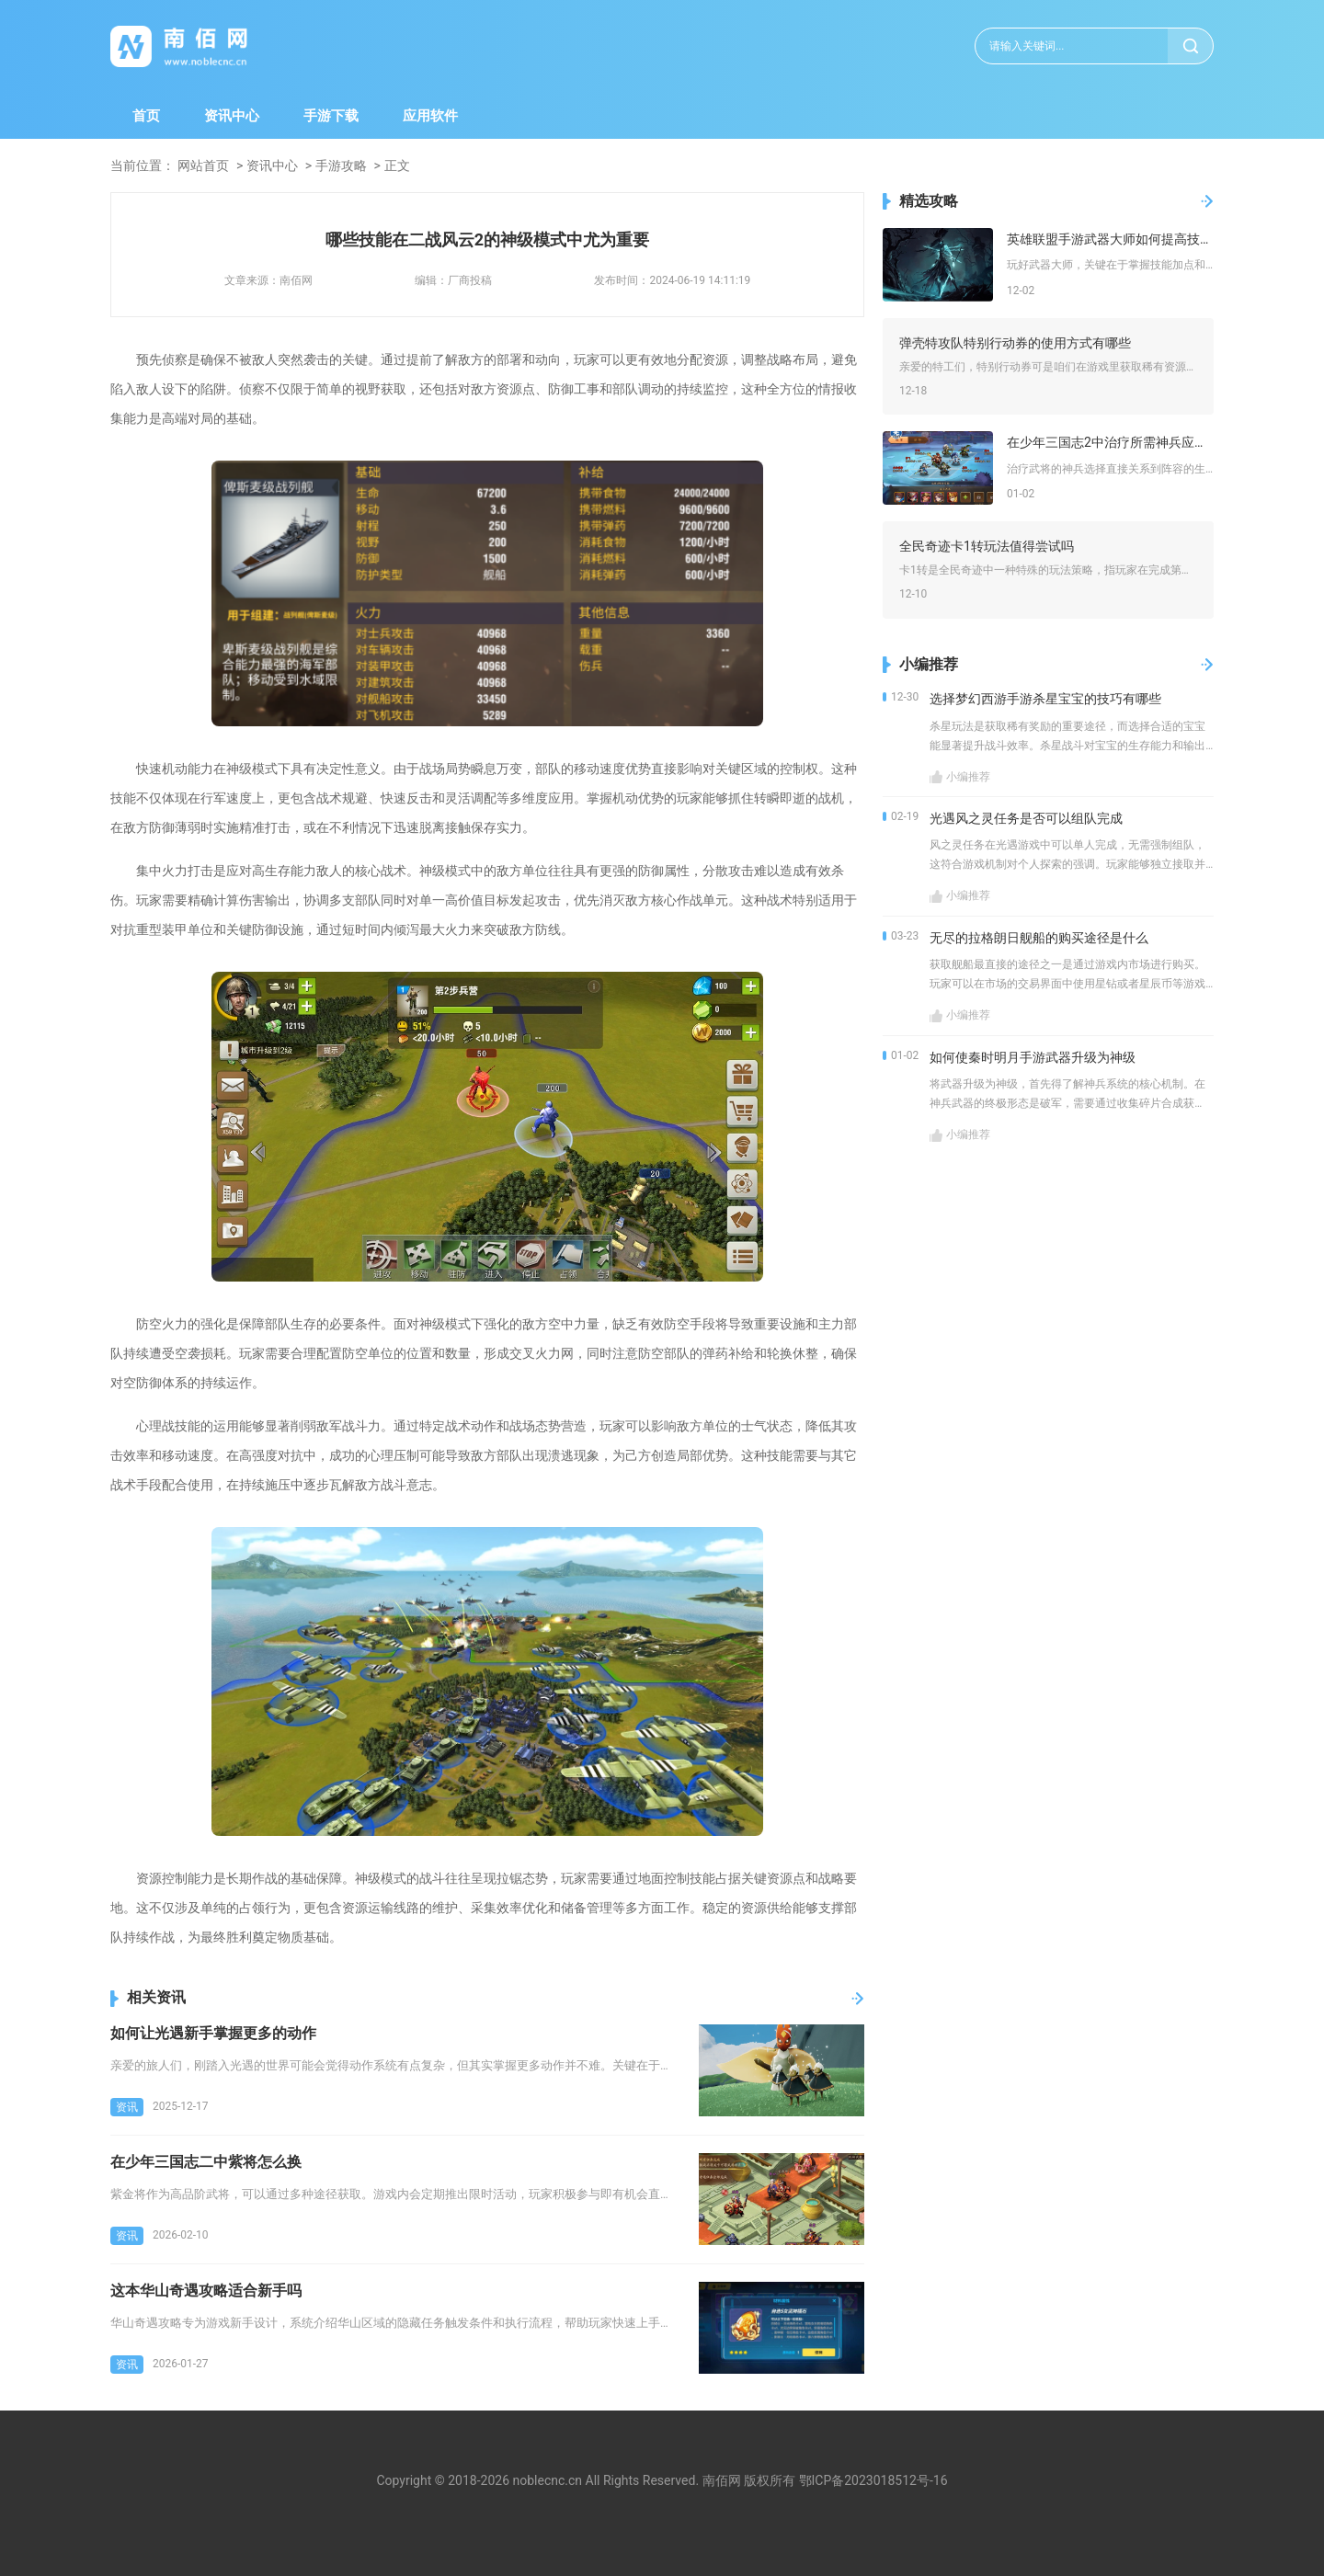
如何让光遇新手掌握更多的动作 (213, 2033)
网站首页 (203, 165)
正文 (397, 165)
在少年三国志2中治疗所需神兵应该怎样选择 (1110, 442)
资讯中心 (231, 116)
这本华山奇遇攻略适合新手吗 (206, 2290)
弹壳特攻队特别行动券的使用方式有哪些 (1015, 343)
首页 (146, 116)
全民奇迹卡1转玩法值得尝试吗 (986, 546)
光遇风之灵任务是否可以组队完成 (1026, 818)
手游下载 (331, 116)
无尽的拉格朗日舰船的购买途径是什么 (1039, 937)
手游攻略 (341, 165)
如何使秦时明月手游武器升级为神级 (1033, 1057)
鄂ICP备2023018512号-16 (873, 2480)
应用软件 (430, 116)
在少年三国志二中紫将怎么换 (206, 2162)
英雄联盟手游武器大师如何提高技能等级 (1110, 239)
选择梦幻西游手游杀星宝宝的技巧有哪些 (1045, 698)
